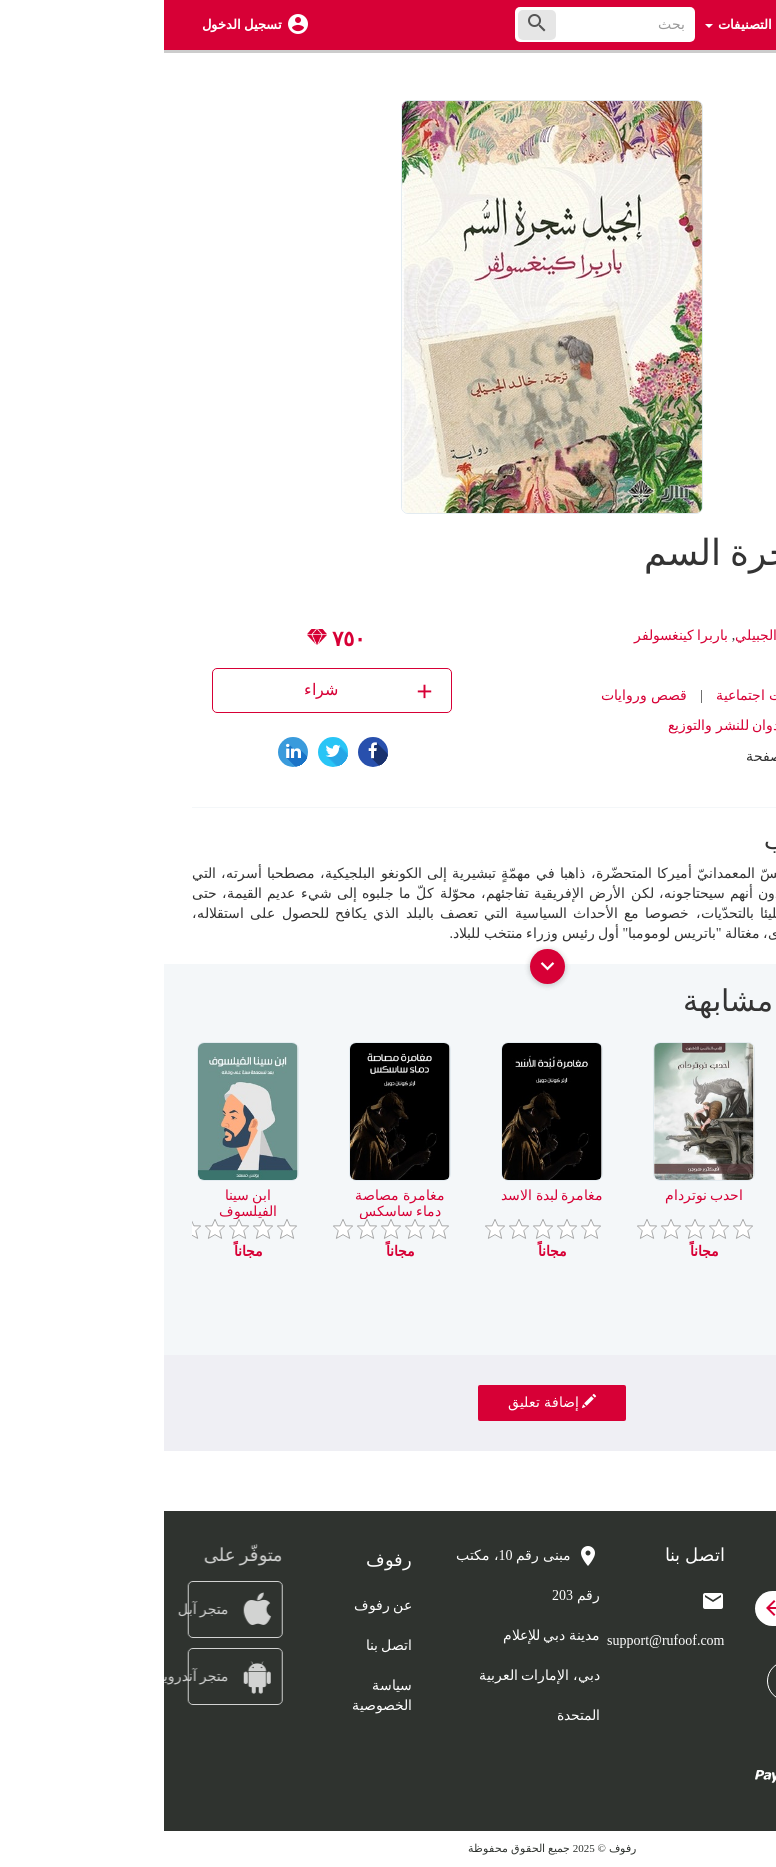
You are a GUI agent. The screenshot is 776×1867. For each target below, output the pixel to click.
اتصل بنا (225, 1645)
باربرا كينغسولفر (517, 635)
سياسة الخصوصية (218, 1695)
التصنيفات (574, 24)
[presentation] (733, 1009)
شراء (206, 690)
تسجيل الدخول (78, 24)
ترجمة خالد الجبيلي (626, 635)
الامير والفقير (692, 1195)
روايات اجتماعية (598, 695)
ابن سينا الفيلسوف (84, 1203)
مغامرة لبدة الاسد (388, 1195)
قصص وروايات (480, 695)
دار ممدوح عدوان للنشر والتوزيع (595, 725)
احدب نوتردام (540, 1195)
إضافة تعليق (388, 1402)
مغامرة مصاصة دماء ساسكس (236, 1203)
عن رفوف (219, 1605)
